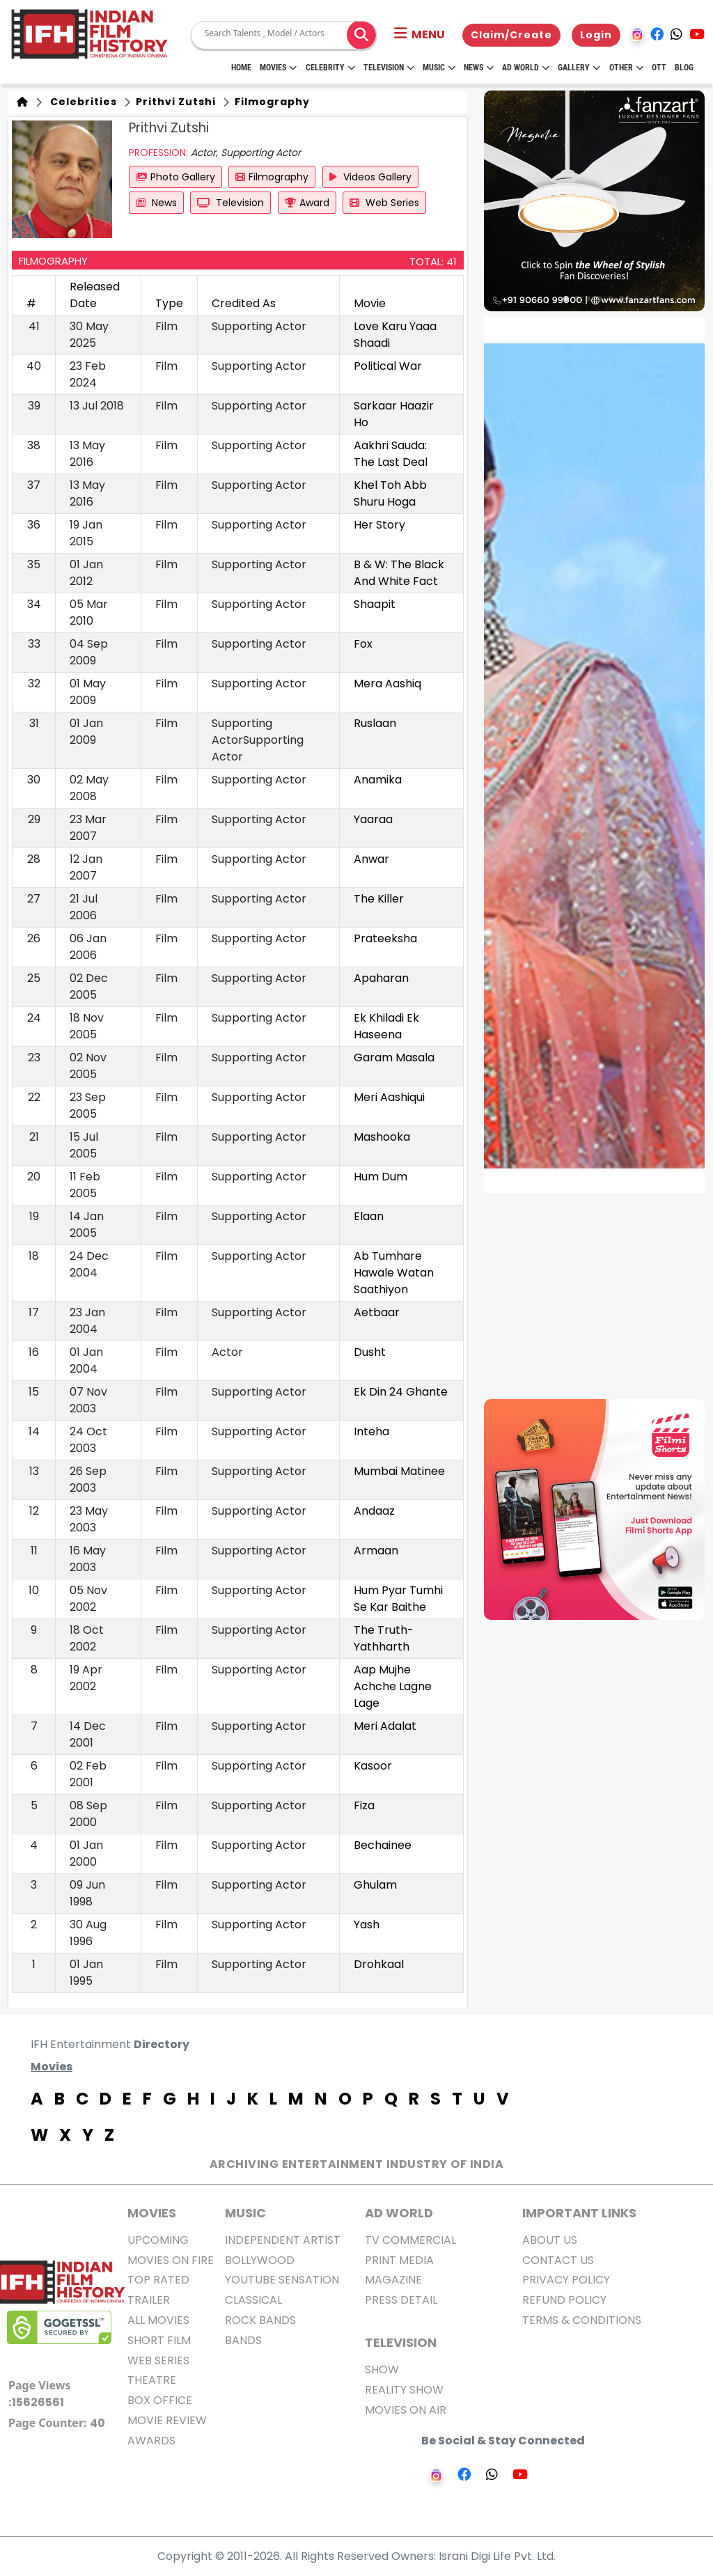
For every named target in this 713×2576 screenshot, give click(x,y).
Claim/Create (511, 35)
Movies (278, 67)
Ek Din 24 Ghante (401, 1392)
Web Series (384, 203)
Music (439, 67)
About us (549, 2240)
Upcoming (158, 2240)
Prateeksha (385, 938)
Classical (253, 2300)
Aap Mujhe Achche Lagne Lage (393, 1686)
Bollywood (260, 2260)
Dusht (370, 1352)
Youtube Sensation (282, 2280)
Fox (363, 644)
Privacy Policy (566, 2280)
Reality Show (404, 2390)
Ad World (525, 67)
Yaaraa (373, 819)
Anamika (378, 780)
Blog (684, 67)
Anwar (371, 859)
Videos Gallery (370, 177)
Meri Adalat (385, 1726)
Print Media (399, 2260)
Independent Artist (282, 2240)
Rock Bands (260, 2320)
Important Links (579, 2213)
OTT (659, 67)
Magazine (393, 2280)
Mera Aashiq (387, 684)
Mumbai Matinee (399, 1471)
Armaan (376, 1551)
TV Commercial (410, 2240)
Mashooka (382, 1137)
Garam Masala (394, 1057)
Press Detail (401, 2300)
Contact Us (558, 2260)
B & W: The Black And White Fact (399, 572)
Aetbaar (377, 1312)
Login (596, 35)
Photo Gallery (175, 177)
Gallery (579, 67)
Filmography (271, 102)
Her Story (379, 525)
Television (388, 67)
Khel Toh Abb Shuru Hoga (390, 493)
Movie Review (167, 2420)
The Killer (379, 899)
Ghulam (375, 1885)
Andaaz (374, 1511)
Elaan (369, 1216)
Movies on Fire (170, 2260)
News (479, 67)
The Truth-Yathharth (384, 1638)
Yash (366, 1925)
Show (382, 2370)
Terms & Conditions (581, 2320)
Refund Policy (564, 2300)
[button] (419, 35)
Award (307, 203)
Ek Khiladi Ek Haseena (386, 1026)
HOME (241, 67)
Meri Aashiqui (389, 1097)
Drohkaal (379, 1964)
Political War (388, 366)
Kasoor (373, 1766)
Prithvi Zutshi (174, 102)
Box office (159, 2400)
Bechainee (383, 1845)
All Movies (158, 2320)
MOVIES (151, 2213)
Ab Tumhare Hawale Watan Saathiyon (394, 1272)
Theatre (151, 2380)
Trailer (148, 2300)
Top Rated (158, 2280)
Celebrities (81, 102)
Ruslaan (375, 723)
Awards (151, 2441)
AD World (399, 2213)
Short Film (159, 2340)
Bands (243, 2340)
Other (626, 67)
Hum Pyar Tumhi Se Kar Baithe (398, 1598)
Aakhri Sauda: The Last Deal (391, 453)
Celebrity (330, 67)
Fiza (364, 1805)
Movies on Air (405, 2410)
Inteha (371, 1431)
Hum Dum (380, 1177)
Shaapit (374, 604)
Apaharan (381, 978)
